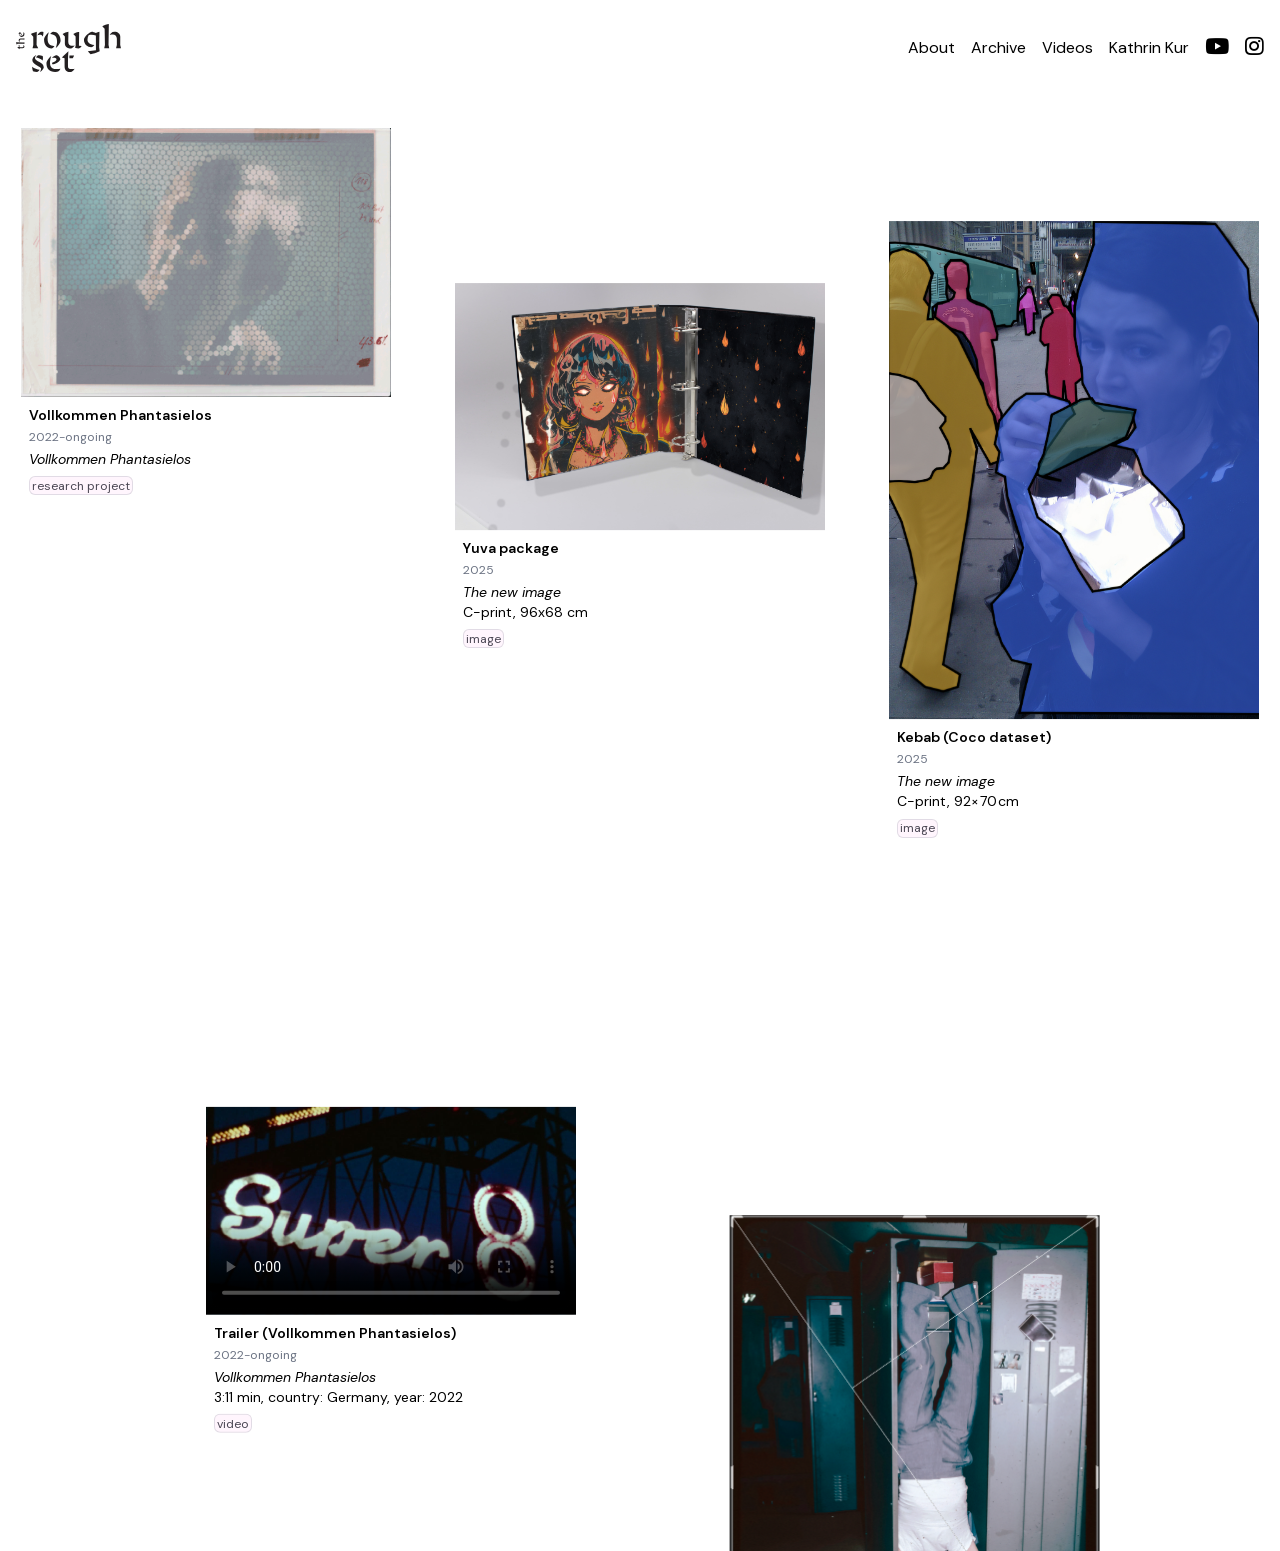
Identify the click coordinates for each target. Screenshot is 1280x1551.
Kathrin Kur (1149, 47)
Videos (1067, 47)
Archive (998, 47)
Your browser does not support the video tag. (391, 1210)
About (931, 47)
